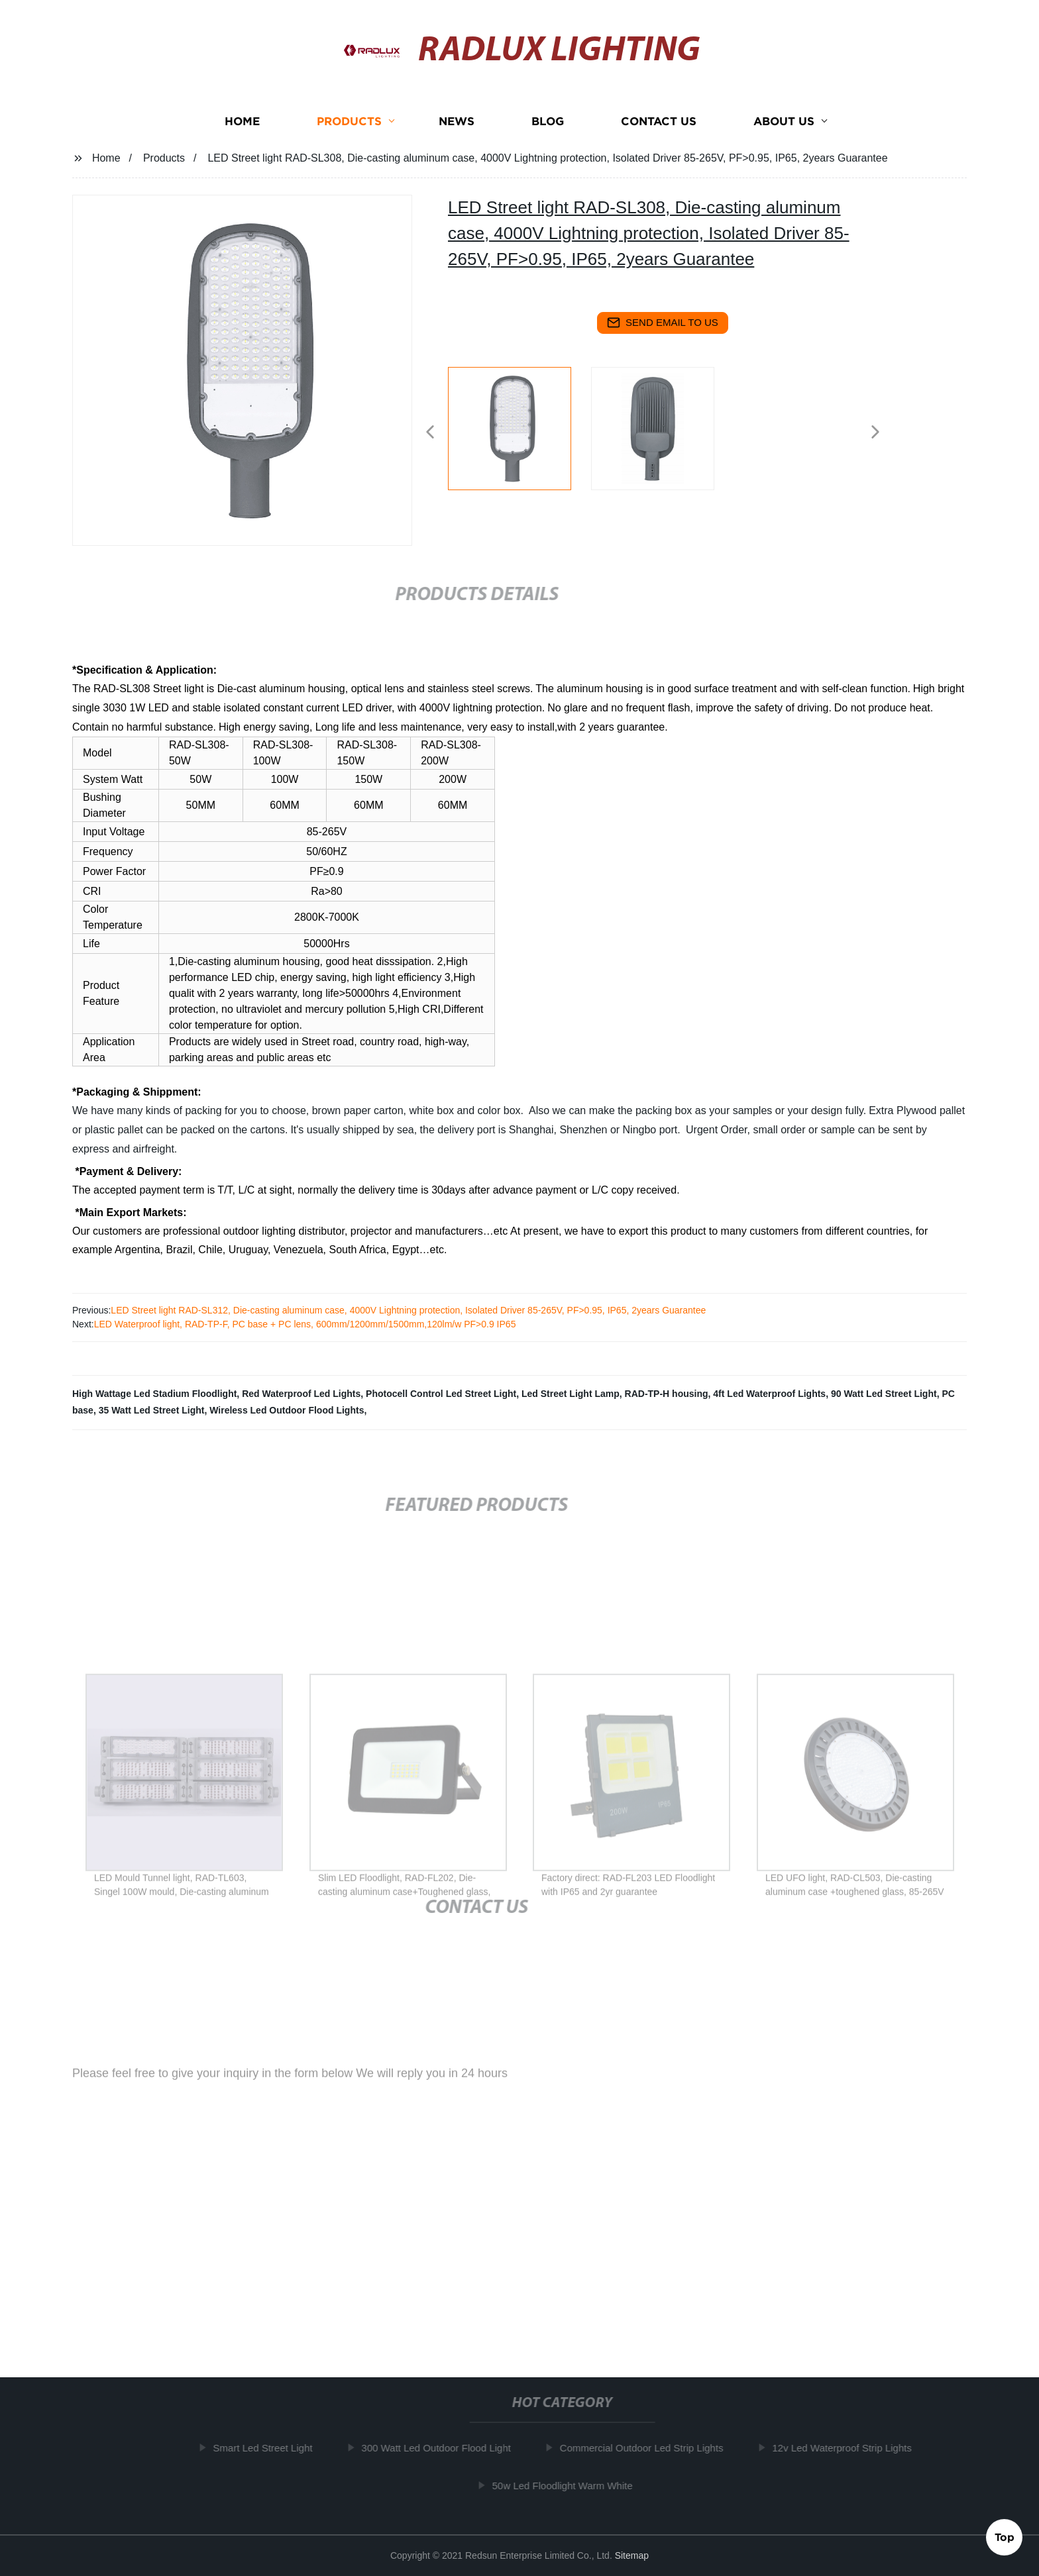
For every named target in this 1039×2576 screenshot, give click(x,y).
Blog (547, 133)
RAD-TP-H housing (666, 1393)
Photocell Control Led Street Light (441, 1393)
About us (783, 133)
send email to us (662, 322)
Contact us (658, 133)
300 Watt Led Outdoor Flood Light (443, 2447)
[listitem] (519, 426)
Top (1004, 2536)
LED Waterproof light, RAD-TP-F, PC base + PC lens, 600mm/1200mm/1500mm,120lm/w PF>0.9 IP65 (305, 1324)
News (456, 133)
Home (242, 133)
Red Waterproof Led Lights (301, 1393)
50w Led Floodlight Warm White (570, 2485)
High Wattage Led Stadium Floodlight (154, 1393)
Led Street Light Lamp (570, 1393)
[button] (430, 433)
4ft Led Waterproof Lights (769, 1393)
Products (349, 133)
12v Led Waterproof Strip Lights (849, 2447)
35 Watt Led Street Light (152, 1410)
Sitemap (632, 2555)
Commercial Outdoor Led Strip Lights (649, 2447)
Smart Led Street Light (270, 2447)
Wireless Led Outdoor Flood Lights (286, 1410)
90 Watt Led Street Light (884, 1393)
